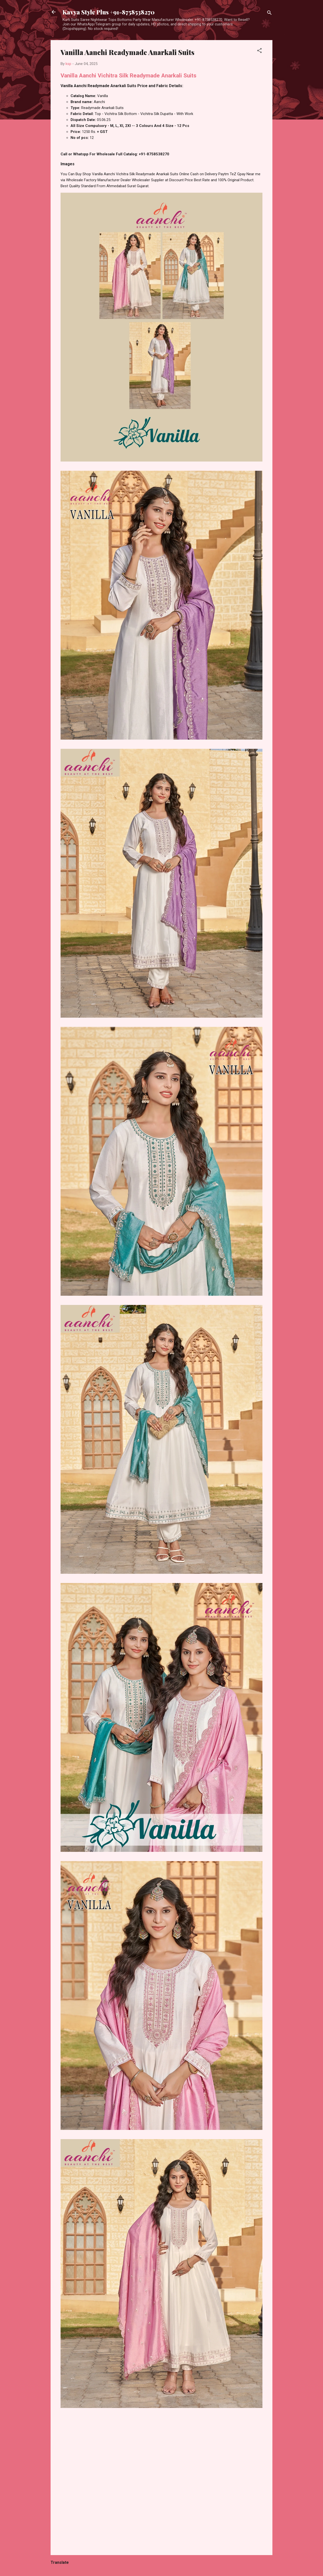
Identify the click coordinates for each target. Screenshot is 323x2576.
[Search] (269, 13)
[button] (259, 51)
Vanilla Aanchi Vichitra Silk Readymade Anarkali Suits (128, 75)
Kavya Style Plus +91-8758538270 (109, 12)
